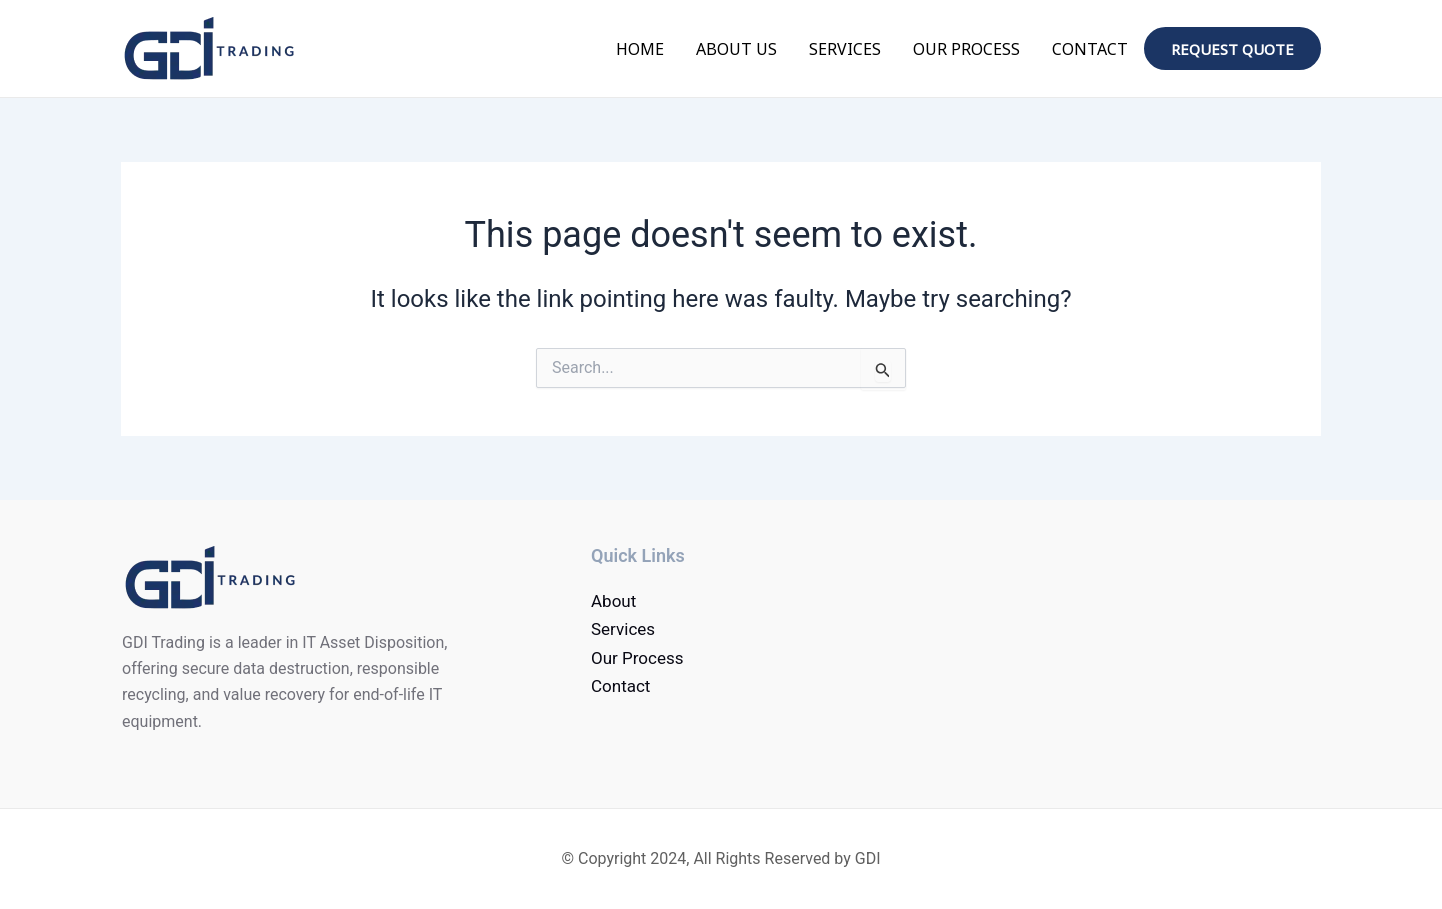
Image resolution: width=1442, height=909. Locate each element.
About (613, 601)
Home (640, 49)
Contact (1090, 49)
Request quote (1232, 49)
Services (845, 49)
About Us (736, 49)
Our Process (966, 49)
